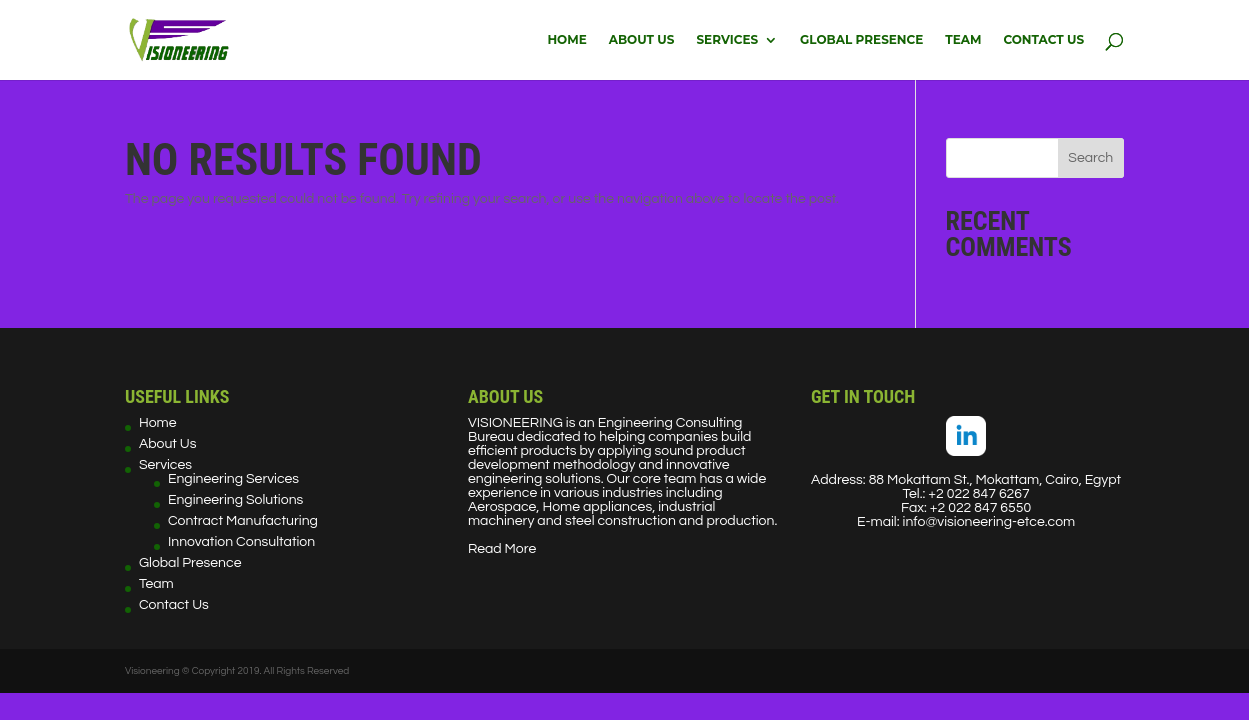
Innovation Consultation (241, 542)
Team (963, 40)
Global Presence (861, 40)
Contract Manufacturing (243, 521)
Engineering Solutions (235, 500)
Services (727, 40)
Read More (502, 549)
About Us (642, 40)
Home (566, 40)
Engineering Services (233, 479)
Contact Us (1043, 40)
